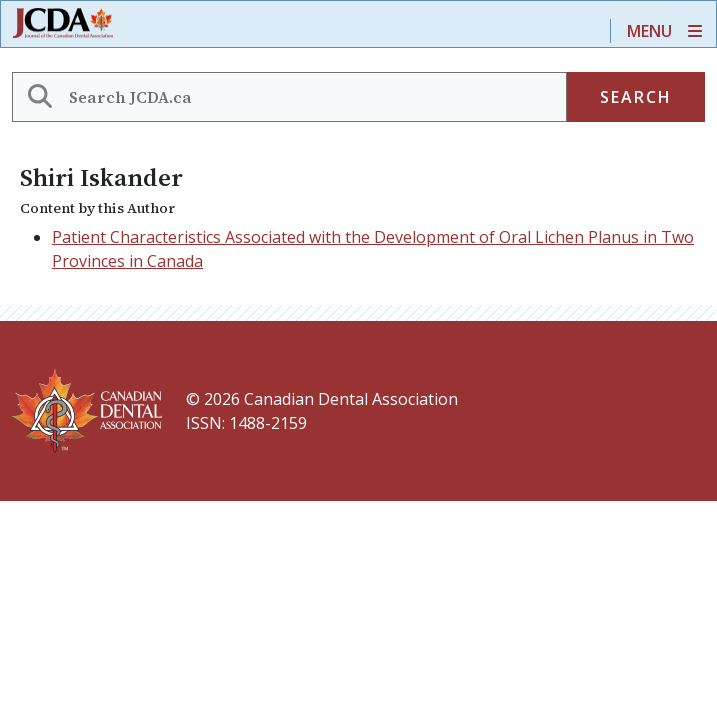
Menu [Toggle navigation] (649, 31)
